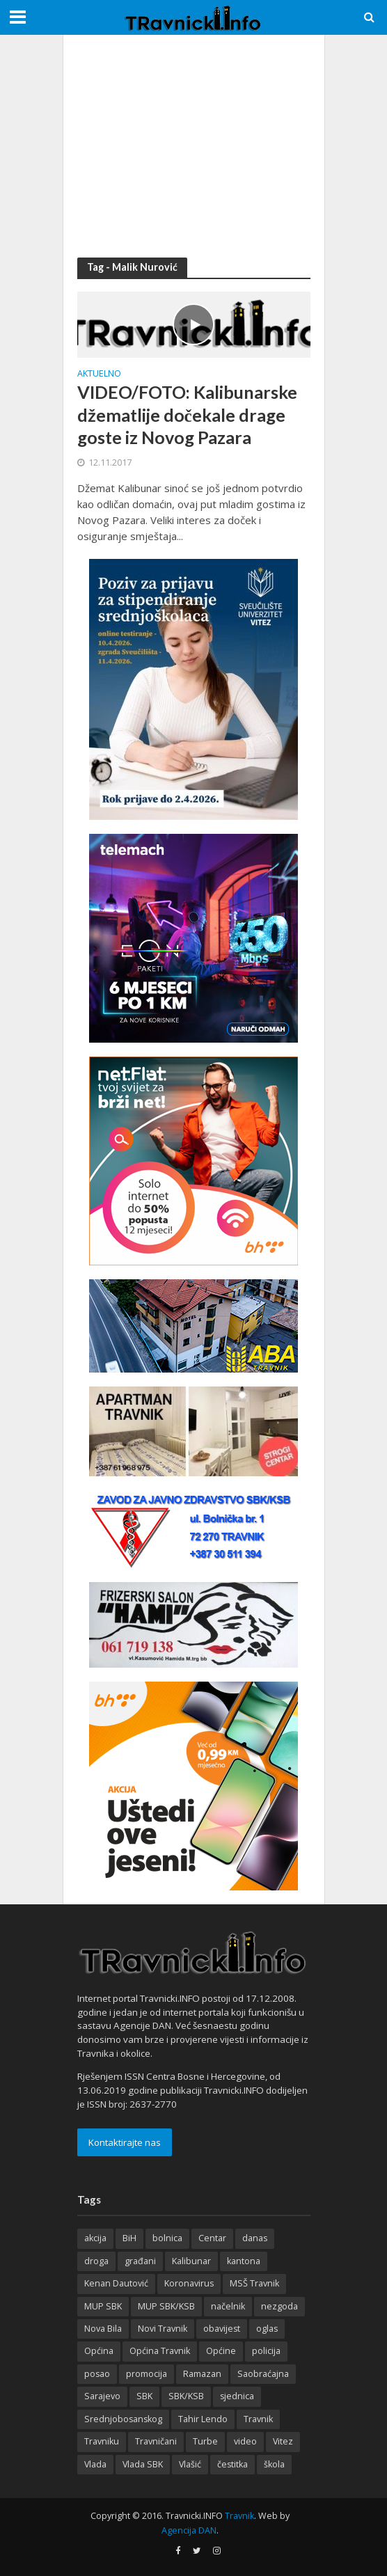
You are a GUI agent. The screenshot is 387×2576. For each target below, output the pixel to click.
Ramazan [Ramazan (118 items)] (202, 2374)
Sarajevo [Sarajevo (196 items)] (102, 2396)
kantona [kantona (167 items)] (243, 2261)
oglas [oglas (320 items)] (267, 2328)
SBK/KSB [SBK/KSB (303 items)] (186, 2396)
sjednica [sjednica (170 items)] (237, 2396)
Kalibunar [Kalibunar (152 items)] (191, 2261)
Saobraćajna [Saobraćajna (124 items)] (263, 2374)
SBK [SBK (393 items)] (144, 2396)
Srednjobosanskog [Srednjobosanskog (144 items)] (123, 2419)
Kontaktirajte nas (124, 2142)
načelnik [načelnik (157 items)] (228, 2306)
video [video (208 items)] (245, 2441)
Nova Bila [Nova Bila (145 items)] (103, 2328)
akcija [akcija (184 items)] (95, 2238)
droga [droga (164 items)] (96, 2261)
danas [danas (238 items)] (254, 2238)
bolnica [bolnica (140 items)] (167, 2238)
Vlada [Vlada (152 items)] (95, 2464)
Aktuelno (99, 374)
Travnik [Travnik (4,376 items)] (258, 2419)
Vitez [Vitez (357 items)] (283, 2441)
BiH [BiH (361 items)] (129, 2238)
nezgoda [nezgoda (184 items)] (279, 2306)
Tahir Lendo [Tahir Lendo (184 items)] (203, 2419)
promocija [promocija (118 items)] (146, 2374)
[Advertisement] (193, 146)
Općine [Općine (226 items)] (221, 2351)
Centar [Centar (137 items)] (212, 2238)
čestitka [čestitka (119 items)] (232, 2464)
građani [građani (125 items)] (140, 2261)
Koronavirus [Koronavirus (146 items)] (189, 2283)
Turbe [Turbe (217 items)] (205, 2441)
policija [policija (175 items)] (266, 2351)
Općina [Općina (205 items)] (98, 2351)
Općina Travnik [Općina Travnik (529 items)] (159, 2351)
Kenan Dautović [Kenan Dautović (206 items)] (116, 2283)
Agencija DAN (188, 2530)
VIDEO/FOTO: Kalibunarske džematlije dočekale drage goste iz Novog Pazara (187, 414)
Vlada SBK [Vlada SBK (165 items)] (143, 2464)
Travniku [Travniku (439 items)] (101, 2441)
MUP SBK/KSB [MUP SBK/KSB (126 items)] (166, 2306)
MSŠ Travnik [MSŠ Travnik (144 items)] (254, 2283)
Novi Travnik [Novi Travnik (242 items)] (162, 2328)
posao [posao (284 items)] (97, 2374)
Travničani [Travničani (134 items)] (156, 2441)
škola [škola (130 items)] (274, 2464)
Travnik (239, 2516)
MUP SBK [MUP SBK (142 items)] (103, 2306)
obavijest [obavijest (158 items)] (221, 2328)
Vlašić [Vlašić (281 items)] (190, 2464)
